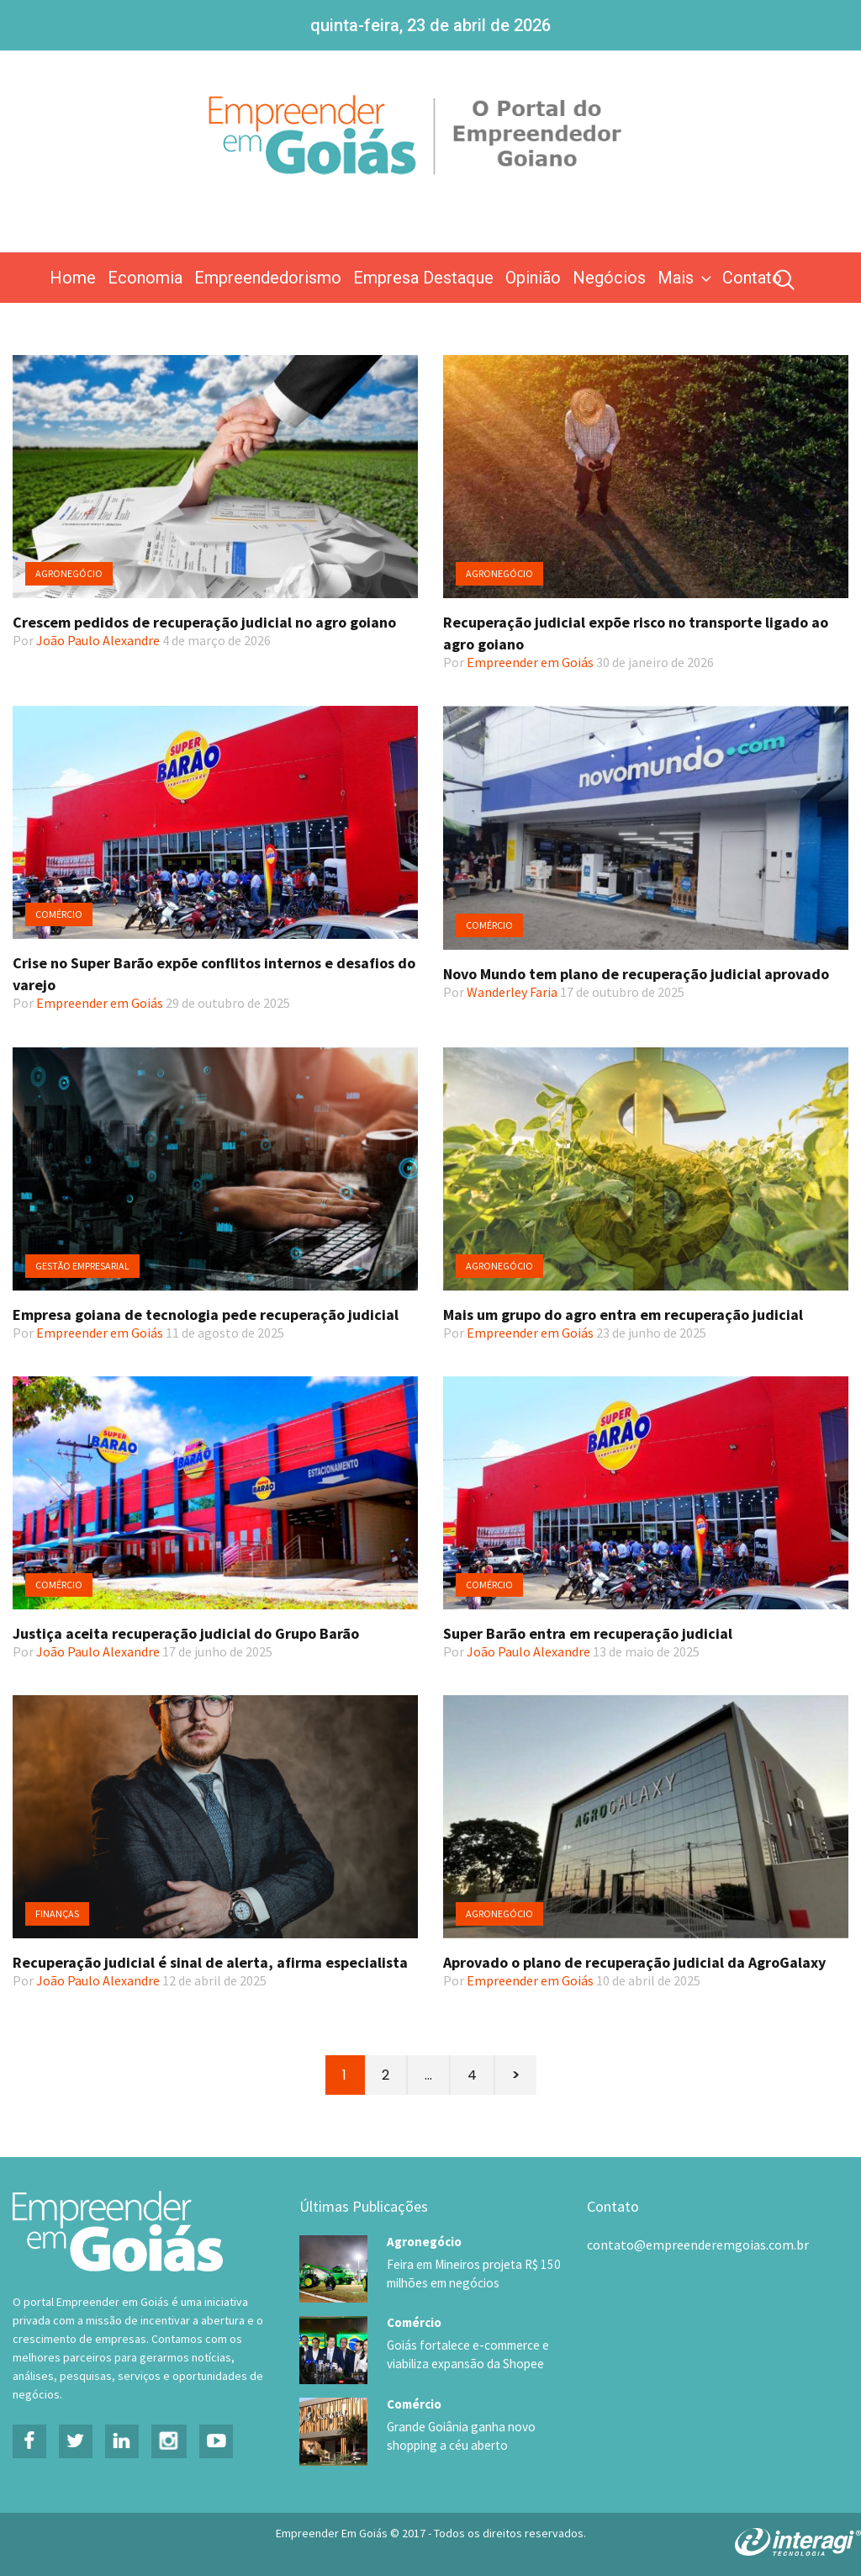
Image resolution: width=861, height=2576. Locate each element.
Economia (145, 278)
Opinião (533, 278)
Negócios (609, 278)
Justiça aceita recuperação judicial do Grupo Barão (186, 1633)
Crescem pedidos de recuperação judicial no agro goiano (204, 622)
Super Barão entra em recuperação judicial (587, 1633)
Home (73, 278)
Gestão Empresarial (82, 1265)
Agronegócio (69, 573)
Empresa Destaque (423, 278)
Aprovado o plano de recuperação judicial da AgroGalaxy (634, 1962)
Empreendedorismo (267, 278)
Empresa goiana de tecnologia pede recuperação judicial (206, 1314)
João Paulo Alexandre (98, 640)
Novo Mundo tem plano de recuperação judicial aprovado (636, 973)
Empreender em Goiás (530, 662)
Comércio (58, 914)
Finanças (57, 1913)
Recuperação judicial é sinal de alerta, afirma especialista (210, 1962)
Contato (752, 278)
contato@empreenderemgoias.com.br (698, 2244)
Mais (686, 278)
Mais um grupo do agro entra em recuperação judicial (623, 1314)
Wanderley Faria (512, 991)
